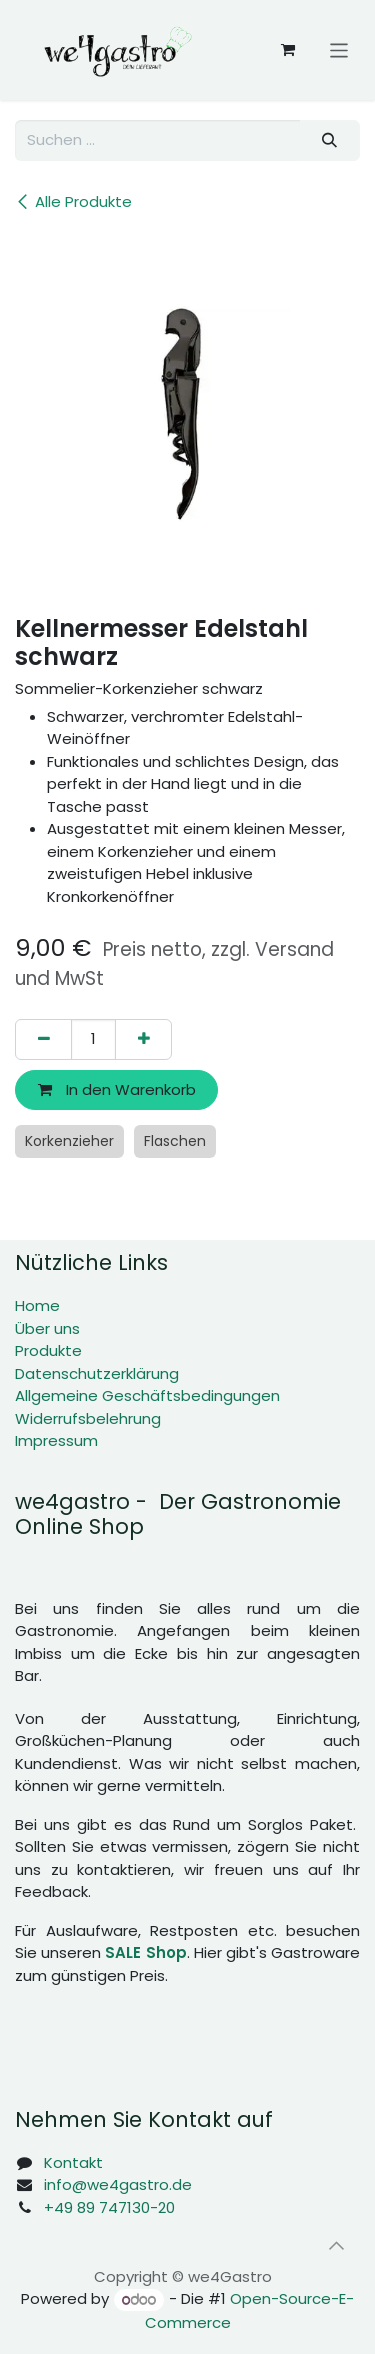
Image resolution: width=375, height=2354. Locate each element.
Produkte (48, 1350)
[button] (336, 2245)
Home (37, 1305)
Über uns (47, 1328)
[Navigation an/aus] (339, 49)
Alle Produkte (73, 201)
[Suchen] (330, 140)
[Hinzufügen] (143, 1039)
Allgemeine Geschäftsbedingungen (147, 1395)
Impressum (56, 1440)
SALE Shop (145, 1952)
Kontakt (73, 2162)
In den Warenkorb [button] (117, 1089)
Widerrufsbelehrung (88, 1418)
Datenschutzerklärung (97, 1373)
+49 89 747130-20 (109, 2207)
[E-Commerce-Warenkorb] (288, 50)
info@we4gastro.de (118, 2184)
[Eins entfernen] (43, 1039)
